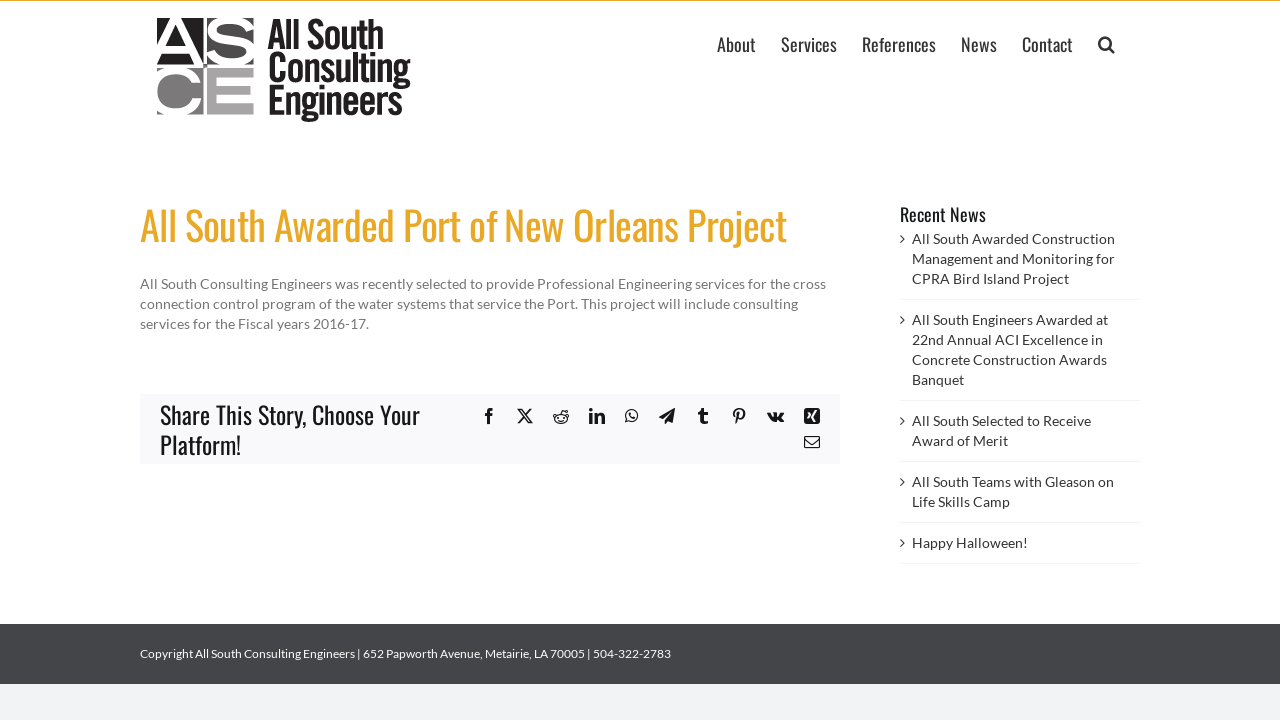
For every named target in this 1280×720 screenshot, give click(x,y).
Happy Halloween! (970, 542)
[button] (1131, 42)
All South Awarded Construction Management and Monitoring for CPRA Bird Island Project (1013, 258)
